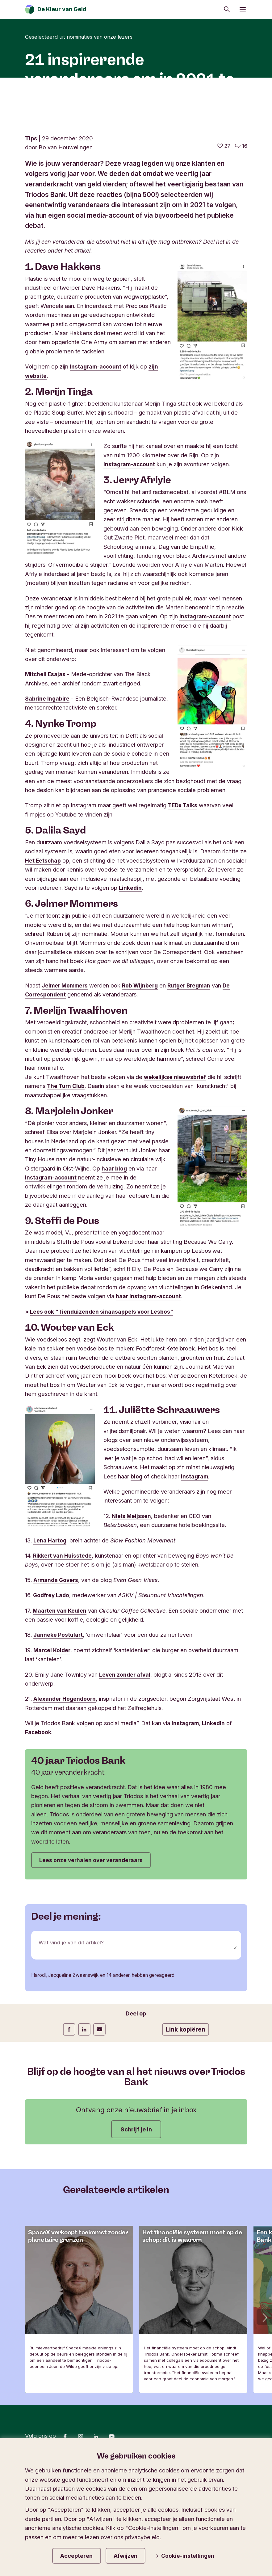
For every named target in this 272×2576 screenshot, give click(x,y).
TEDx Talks (183, 894)
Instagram (195, 1565)
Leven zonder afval (125, 1763)
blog (137, 1565)
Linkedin (130, 976)
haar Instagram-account (149, 1385)
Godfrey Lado (52, 1684)
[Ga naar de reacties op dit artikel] (241, 235)
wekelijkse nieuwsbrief (176, 1165)
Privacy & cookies (108, 2551)
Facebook (38, 1821)
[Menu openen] (243, 9)
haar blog (115, 1257)
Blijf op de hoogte (51, 2551)
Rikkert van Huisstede (63, 1644)
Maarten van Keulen (60, 1699)
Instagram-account (96, 455)
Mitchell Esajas (45, 763)
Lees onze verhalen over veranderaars (93, 1950)
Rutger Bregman (194, 1074)
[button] (264, 2408)
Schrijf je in (136, 2221)
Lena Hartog (50, 1629)
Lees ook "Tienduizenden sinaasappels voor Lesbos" (103, 1400)
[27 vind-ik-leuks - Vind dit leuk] (223, 235)
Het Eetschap (43, 949)
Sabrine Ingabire (48, 787)
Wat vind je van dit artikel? (73, 2034)
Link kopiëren (185, 2121)
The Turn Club (66, 1174)
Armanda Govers (56, 1668)
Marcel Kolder (52, 1739)
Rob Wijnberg (143, 1074)
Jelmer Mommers (66, 1074)
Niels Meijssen (132, 1604)
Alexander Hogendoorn (65, 1787)
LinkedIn (215, 1812)
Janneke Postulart (58, 1723)
